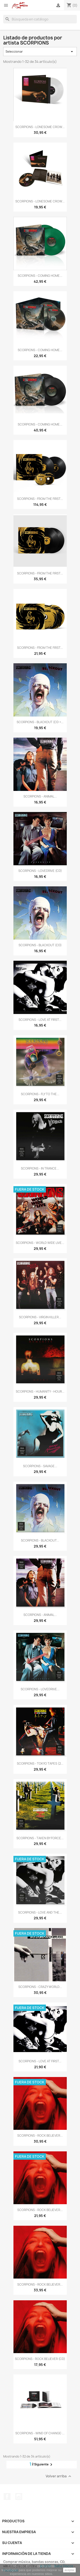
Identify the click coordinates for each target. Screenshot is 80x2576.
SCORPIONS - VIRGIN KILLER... (40, 1317)
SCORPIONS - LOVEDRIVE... (40, 1689)
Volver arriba (59, 2476)
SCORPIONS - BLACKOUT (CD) (40, 945)
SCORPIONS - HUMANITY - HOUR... (40, 1391)
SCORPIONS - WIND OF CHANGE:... (40, 2433)
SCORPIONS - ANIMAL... (40, 796)
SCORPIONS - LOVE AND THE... (40, 1912)
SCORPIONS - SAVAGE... (40, 1466)
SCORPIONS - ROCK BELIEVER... (40, 2135)
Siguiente (44, 2464)
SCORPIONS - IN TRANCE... (40, 1168)
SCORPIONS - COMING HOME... (40, 276)
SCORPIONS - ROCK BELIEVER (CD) (40, 2359)
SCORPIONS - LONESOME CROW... (40, 127)
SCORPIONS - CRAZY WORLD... (40, 1987)
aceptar (69, 2570)
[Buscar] (40, 19)
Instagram (18, 2496)
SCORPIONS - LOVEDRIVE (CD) (40, 871)
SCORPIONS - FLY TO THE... (40, 1094)
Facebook (7, 2496)
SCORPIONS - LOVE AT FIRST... (40, 1020)
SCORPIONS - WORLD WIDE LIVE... (40, 1243)
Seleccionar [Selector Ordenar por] (40, 51)
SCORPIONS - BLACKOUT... (40, 1540)
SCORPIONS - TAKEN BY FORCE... (40, 1838)
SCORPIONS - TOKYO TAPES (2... (40, 1763)
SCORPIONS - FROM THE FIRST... (40, 499)
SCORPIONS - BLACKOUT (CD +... (40, 722)
